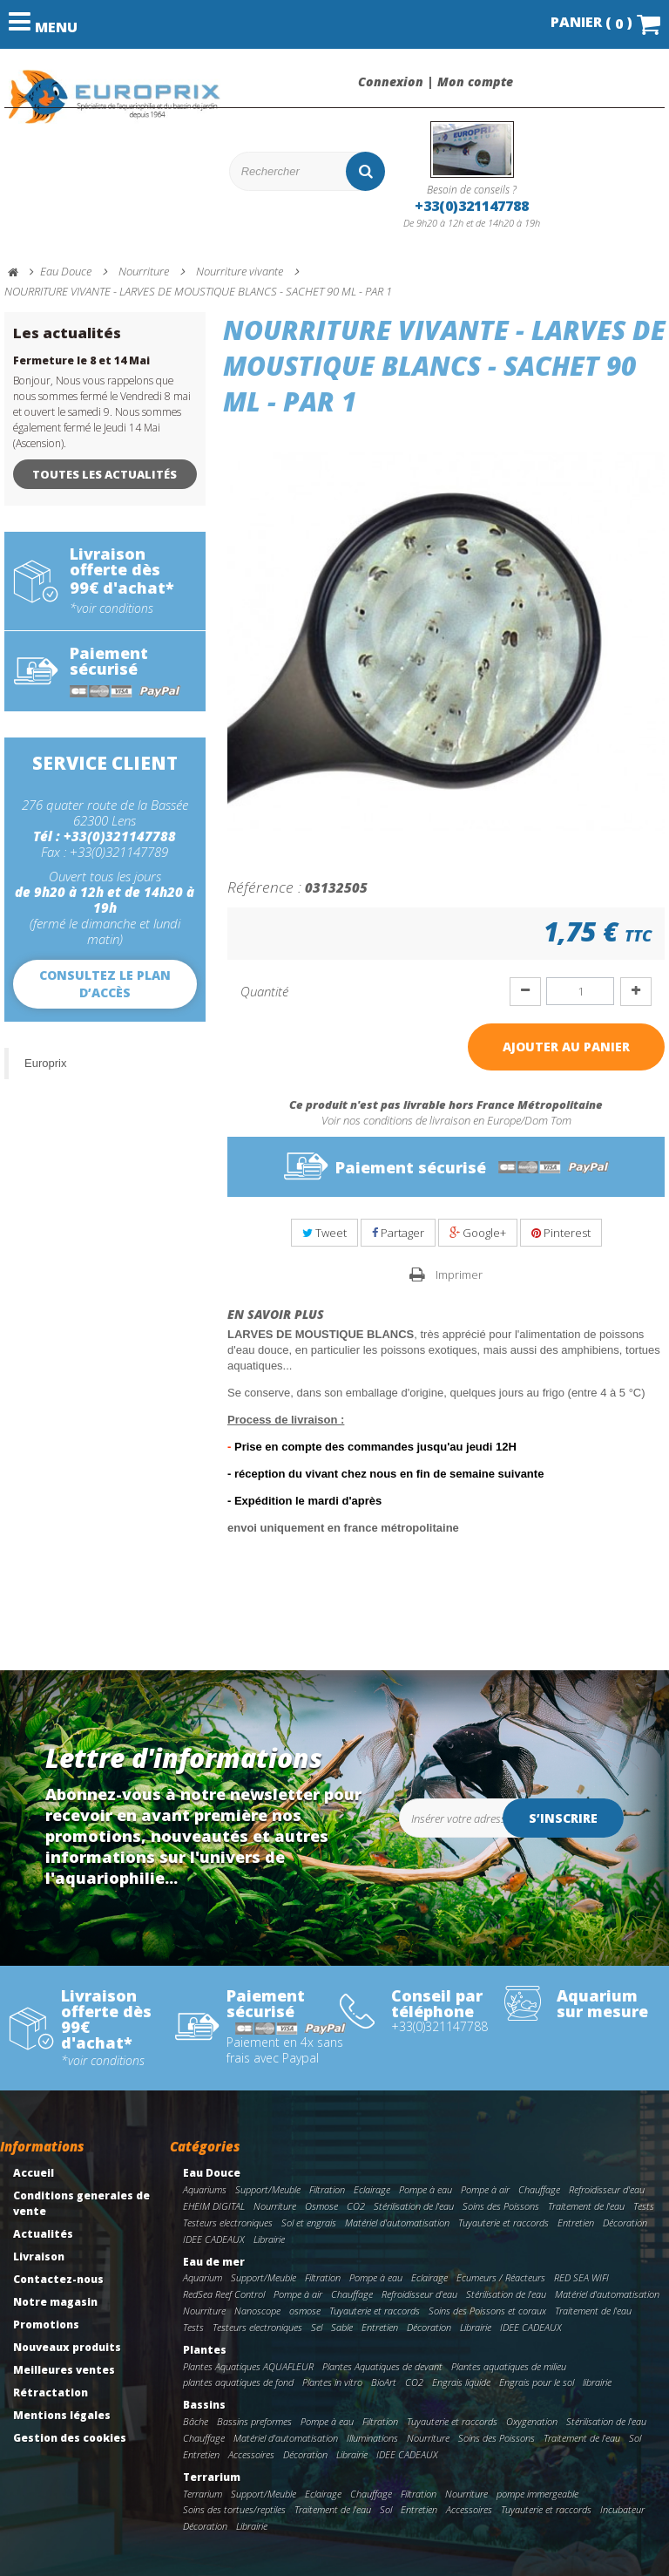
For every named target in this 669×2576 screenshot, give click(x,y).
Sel (316, 2327)
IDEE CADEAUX (214, 2239)
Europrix (45, 1063)
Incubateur (622, 2509)
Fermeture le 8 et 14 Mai (81, 360)
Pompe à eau (425, 2189)
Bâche (195, 2421)
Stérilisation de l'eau (414, 2205)
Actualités (43, 2233)
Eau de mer (214, 2261)
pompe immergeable (537, 2493)
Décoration (625, 2222)
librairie (597, 2382)
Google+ (477, 1232)
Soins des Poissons (501, 2205)
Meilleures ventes (64, 2369)
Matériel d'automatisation (397, 2222)
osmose (305, 2310)
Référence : (264, 886)
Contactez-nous (58, 2279)
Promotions (46, 2324)
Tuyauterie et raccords (503, 2222)
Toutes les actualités (104, 474)
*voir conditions (111, 608)
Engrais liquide (461, 2382)
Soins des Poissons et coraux (487, 2310)
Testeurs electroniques (228, 2222)
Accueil (33, 2172)
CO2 (356, 2205)
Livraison (38, 2256)
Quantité (264, 991)
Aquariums (204, 2189)
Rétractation (50, 2392)
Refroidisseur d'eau (607, 2189)
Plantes (204, 2349)
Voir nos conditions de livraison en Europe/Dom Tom (446, 1120)
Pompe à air (485, 2189)
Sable (342, 2327)
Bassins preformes (254, 2421)
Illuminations (372, 2437)
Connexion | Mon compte (435, 82)
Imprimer (459, 1274)
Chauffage (539, 2189)
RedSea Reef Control (224, 2294)
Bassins (204, 2404)
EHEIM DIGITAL (214, 2205)
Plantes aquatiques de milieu (508, 2366)
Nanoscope (257, 2310)
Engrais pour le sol (536, 2382)
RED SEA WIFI (581, 2277)
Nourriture (274, 2205)
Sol (635, 2437)
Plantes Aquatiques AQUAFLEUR (248, 2366)
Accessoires (251, 2454)
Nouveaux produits (67, 2347)
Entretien (576, 2222)
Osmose (321, 2205)
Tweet (324, 1232)
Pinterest (561, 1232)
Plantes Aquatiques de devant (382, 2366)
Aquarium (202, 2277)
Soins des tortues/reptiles (234, 2509)
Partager (398, 1232)
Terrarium (211, 2477)
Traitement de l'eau (586, 2205)
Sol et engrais (308, 2222)
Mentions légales (62, 2415)
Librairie (269, 2239)
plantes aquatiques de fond (238, 2382)
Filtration (327, 2189)
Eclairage (372, 2189)
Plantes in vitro (332, 2382)
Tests (643, 2205)
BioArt (383, 2382)
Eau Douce (211, 2172)
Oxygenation (532, 2421)
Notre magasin (55, 2301)
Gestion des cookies (69, 2437)
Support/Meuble (268, 2189)
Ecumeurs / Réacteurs (500, 2277)
